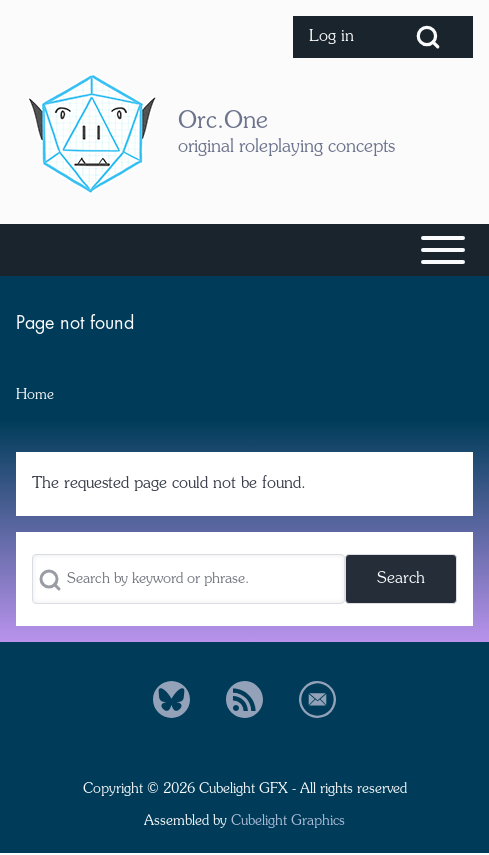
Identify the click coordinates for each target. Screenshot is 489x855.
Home (35, 395)
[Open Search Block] (428, 37)
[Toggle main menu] (244, 250)
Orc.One (223, 122)
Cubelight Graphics (288, 822)
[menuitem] (338, 37)
